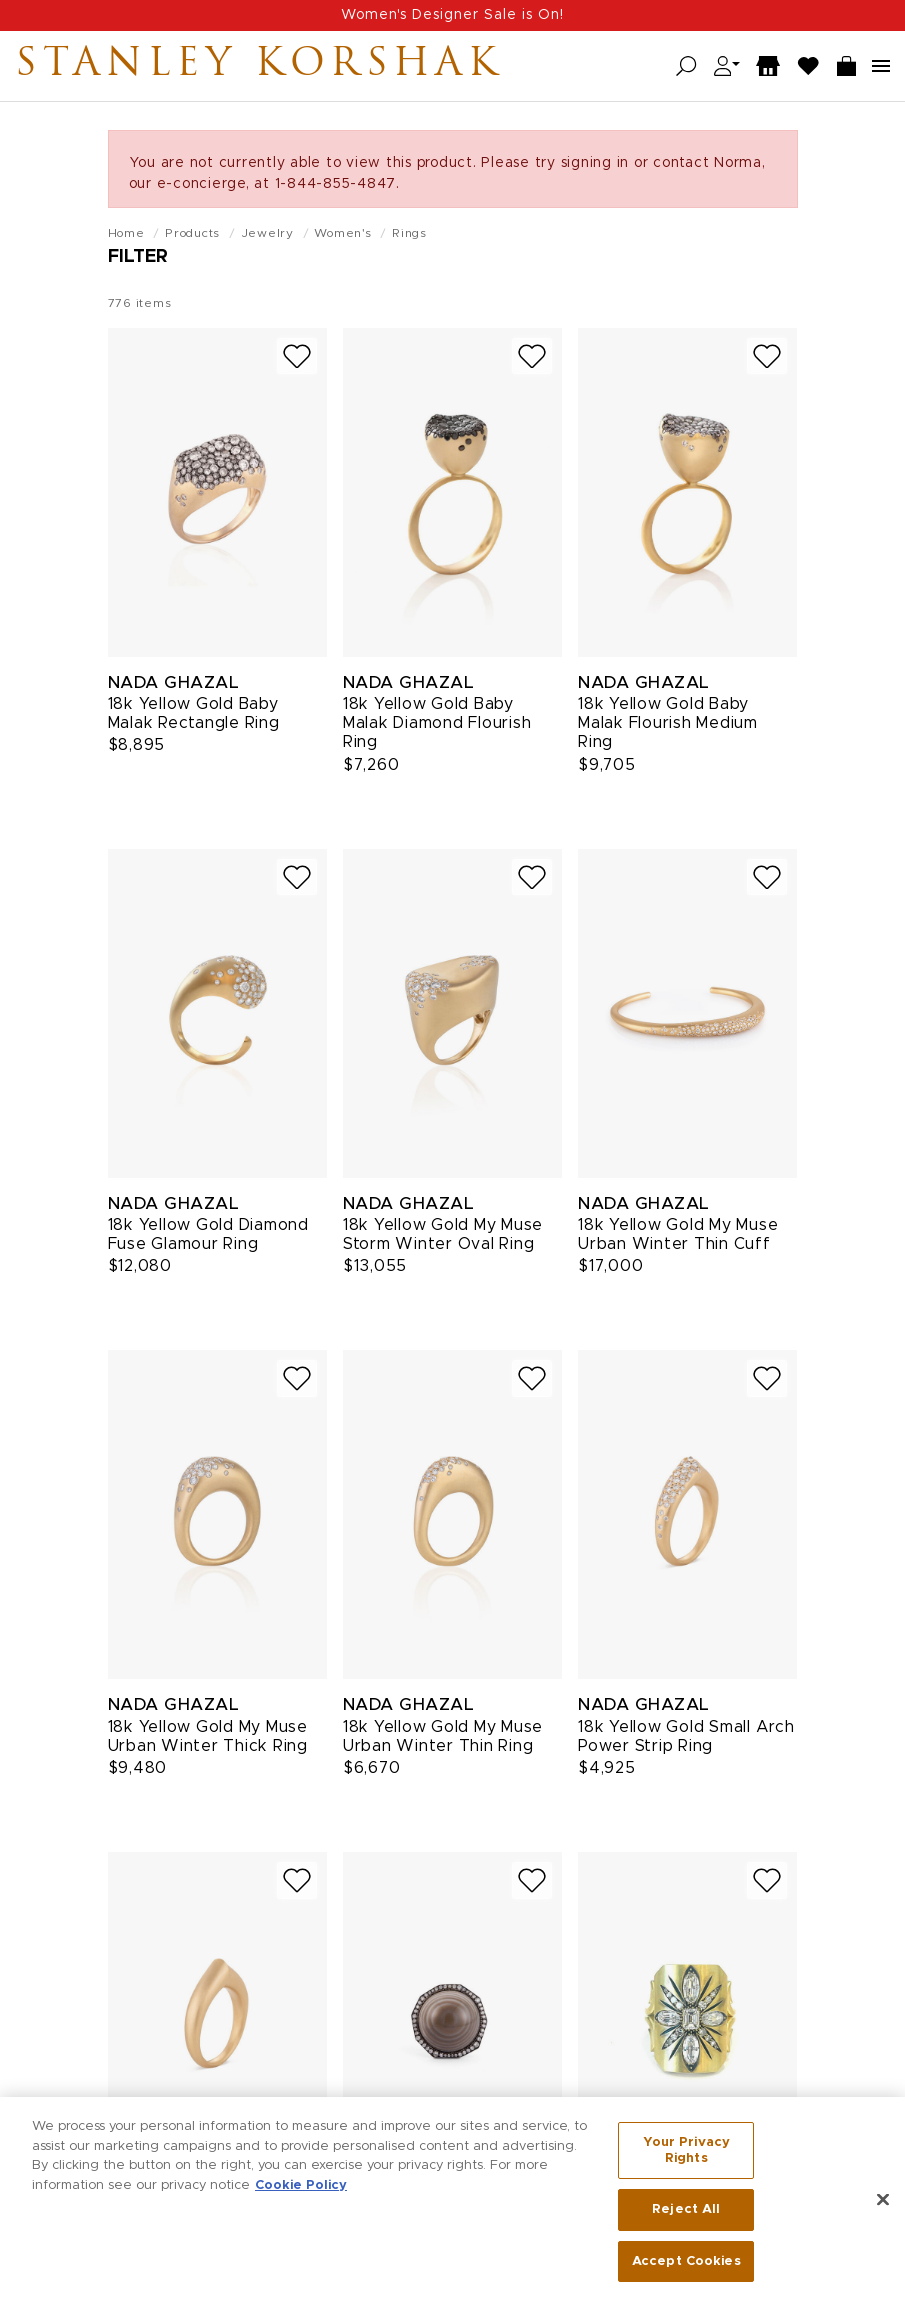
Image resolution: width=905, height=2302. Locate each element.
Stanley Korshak (259, 66)
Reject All (686, 2215)
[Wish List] (809, 66)
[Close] (883, 2206)
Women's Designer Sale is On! (452, 15)
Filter (138, 257)
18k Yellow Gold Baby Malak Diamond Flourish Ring (437, 723)
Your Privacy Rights (687, 2156)
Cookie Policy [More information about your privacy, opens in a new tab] (301, 2190)
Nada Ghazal (174, 682)
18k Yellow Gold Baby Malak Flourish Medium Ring (668, 723)
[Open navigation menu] (881, 66)
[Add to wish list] (297, 356)
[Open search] (686, 66)
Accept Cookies (686, 2267)
